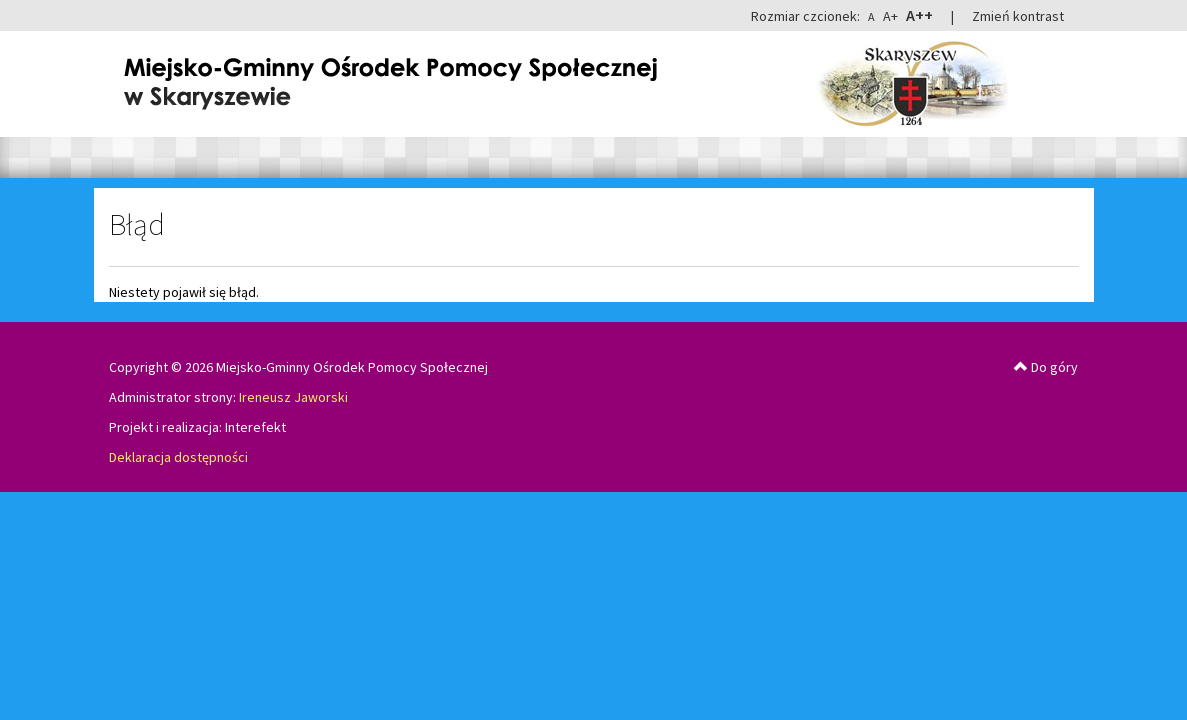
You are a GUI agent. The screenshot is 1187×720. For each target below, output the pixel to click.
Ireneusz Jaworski (293, 397)
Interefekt (255, 427)
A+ (890, 16)
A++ (919, 15)
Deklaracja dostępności (178, 457)
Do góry (1046, 367)
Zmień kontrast (1018, 16)
